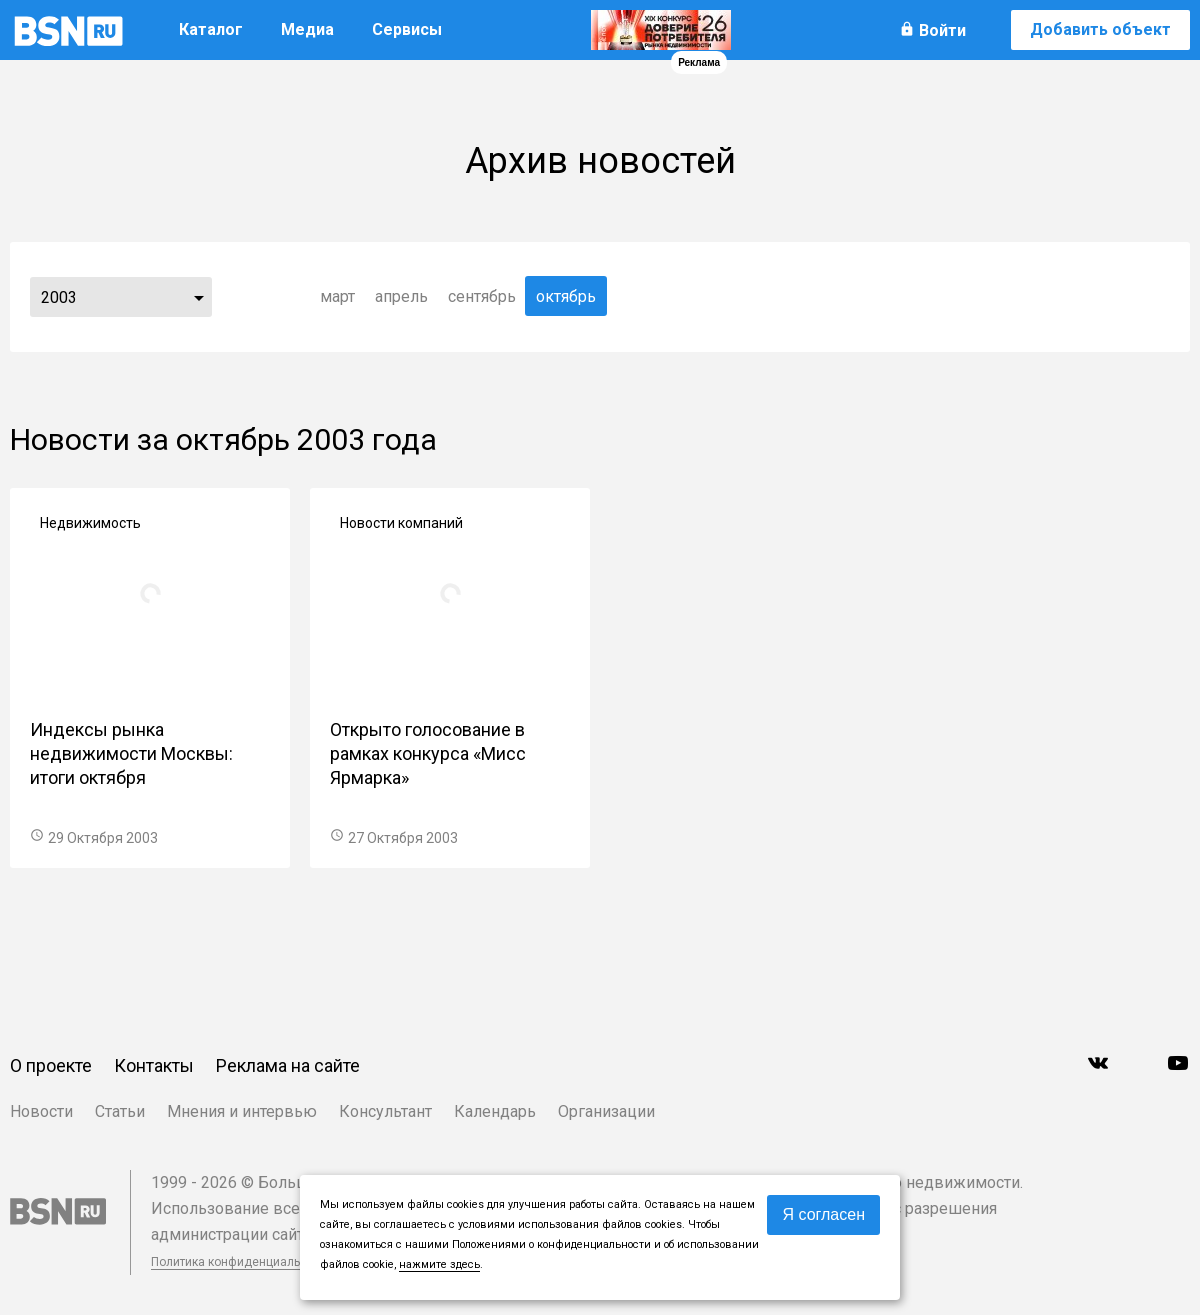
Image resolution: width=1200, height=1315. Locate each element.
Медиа (307, 29)
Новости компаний (401, 523)
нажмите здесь (439, 1264)
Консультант (385, 1111)
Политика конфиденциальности (242, 1262)
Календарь (495, 1111)
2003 (59, 297)
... (199, 297)
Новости (41, 1111)
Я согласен (823, 1214)
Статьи (120, 1111)
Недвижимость (90, 523)
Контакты (154, 1065)
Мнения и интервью (242, 1111)
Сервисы (407, 29)
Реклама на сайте (288, 1065)
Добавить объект (1100, 29)
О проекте (51, 1065)
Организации (606, 1111)
